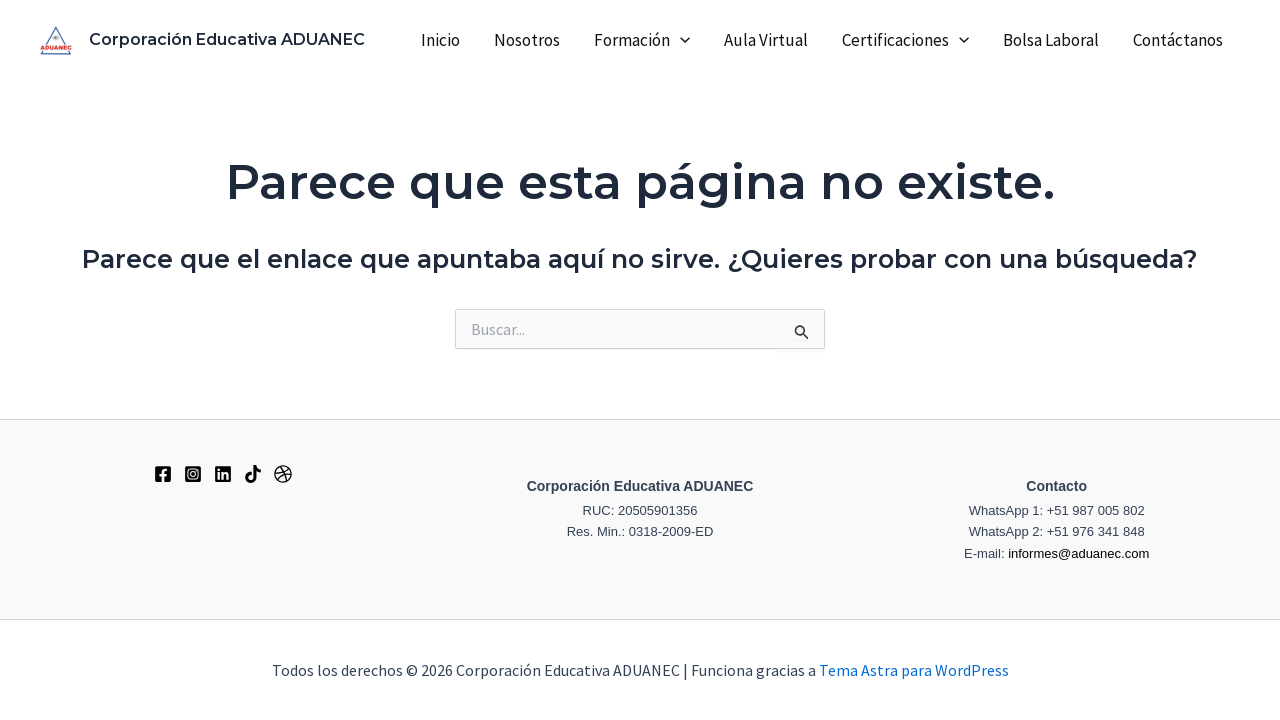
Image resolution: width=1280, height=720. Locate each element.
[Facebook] (163, 474)
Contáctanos (1178, 40)
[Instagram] (193, 474)
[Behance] (223, 474)
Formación (642, 40)
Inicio (440, 40)
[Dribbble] (283, 474)
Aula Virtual (766, 40)
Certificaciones (905, 40)
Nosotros (527, 40)
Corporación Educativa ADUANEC (227, 39)
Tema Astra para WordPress (914, 670)
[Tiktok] (253, 474)
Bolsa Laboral (1051, 40)
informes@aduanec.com (1078, 553)
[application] (680, 40)
